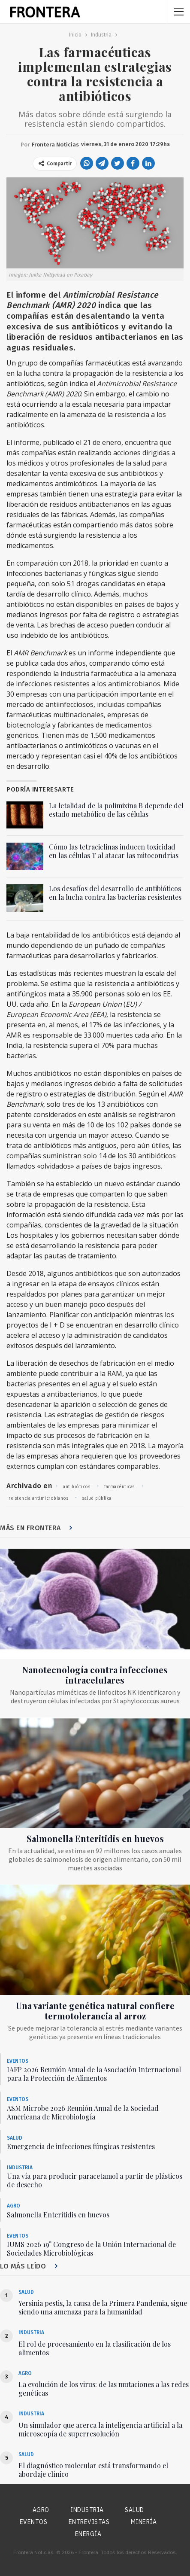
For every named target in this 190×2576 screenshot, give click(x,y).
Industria (20, 2168)
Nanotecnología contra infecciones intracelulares (95, 1675)
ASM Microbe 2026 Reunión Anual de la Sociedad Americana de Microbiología (83, 2112)
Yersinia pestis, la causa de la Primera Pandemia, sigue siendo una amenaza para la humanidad (102, 2307)
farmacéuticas (119, 1486)
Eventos (17, 2061)
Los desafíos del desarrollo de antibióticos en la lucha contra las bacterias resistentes (115, 892)
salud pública (97, 1498)
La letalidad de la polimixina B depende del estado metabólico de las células (116, 810)
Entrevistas (89, 2522)
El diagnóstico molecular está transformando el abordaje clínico (93, 2470)
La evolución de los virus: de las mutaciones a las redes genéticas (103, 2388)
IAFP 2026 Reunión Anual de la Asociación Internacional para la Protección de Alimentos (94, 2074)
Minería (144, 2522)
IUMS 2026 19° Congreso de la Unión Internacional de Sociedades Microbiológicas (91, 2248)
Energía (88, 2534)
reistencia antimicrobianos (38, 1498)
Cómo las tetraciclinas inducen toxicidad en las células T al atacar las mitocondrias (113, 851)
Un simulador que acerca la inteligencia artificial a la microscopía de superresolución (100, 2429)
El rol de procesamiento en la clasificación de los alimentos (94, 2348)
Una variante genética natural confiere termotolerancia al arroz (95, 2011)
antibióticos (76, 1486)
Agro (13, 2206)
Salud (14, 2138)
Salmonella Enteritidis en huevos (95, 1838)
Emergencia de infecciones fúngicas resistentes (81, 2146)
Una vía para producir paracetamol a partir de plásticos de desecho (94, 2180)
